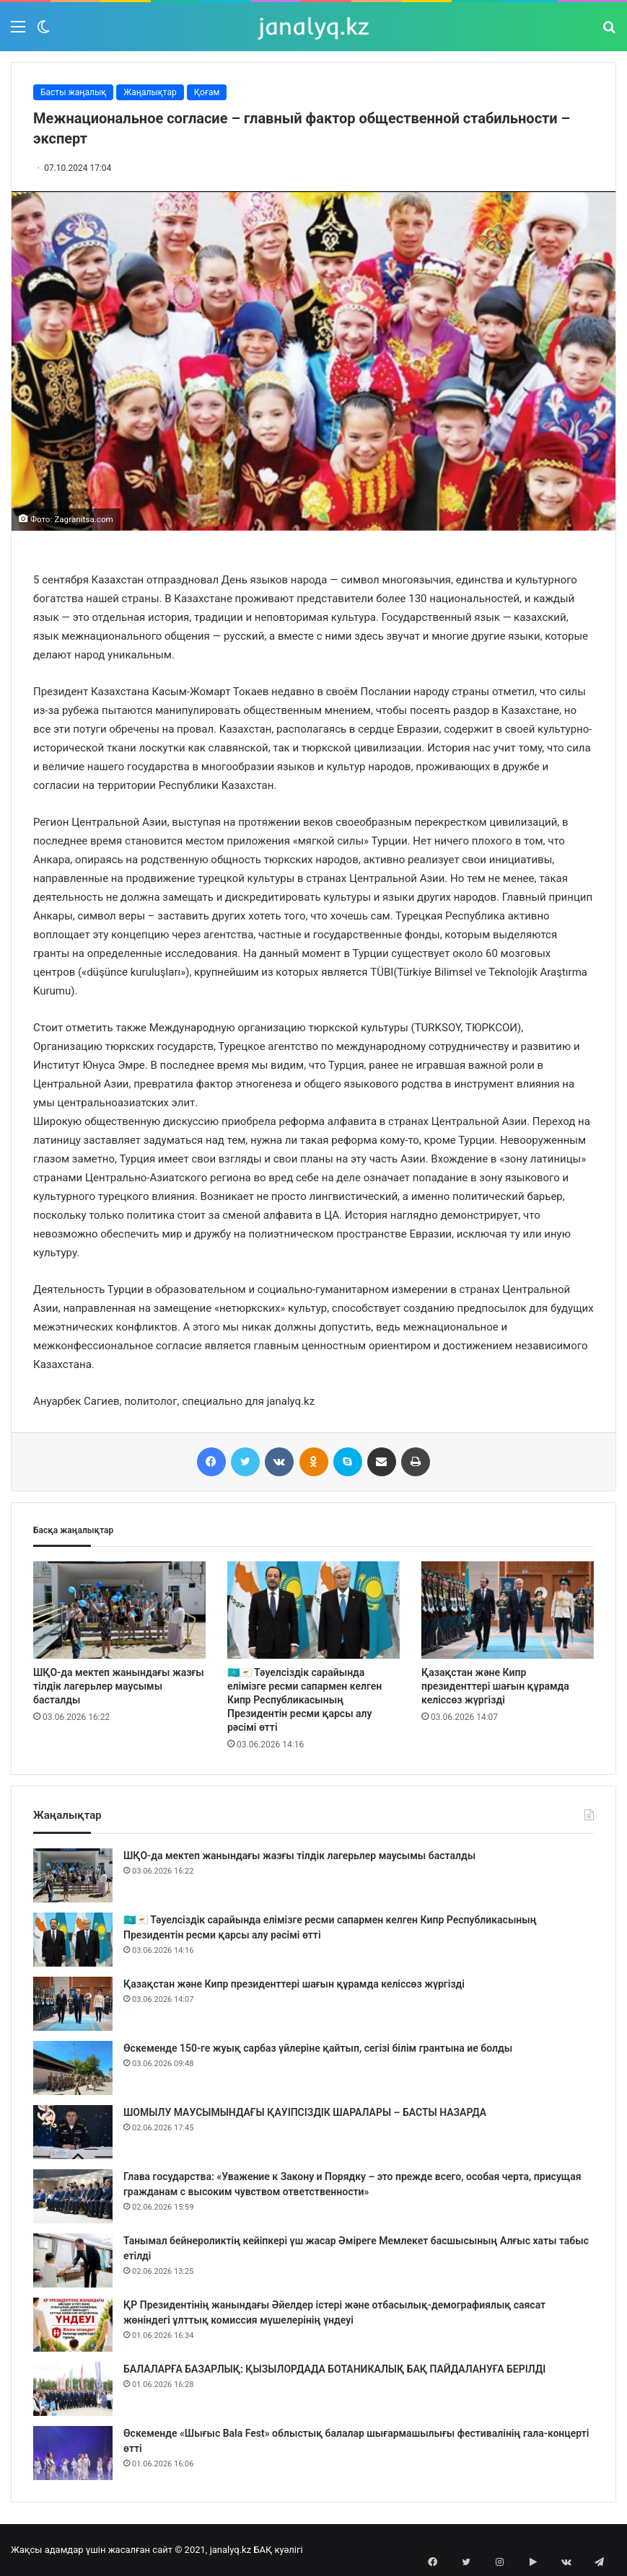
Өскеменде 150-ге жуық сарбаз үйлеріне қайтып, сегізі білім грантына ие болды (317, 2048)
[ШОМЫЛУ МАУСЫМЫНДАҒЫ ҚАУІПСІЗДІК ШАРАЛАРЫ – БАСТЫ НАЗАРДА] (73, 2132)
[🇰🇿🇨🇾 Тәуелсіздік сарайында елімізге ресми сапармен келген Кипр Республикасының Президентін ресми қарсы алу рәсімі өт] (313, 1610)
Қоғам (207, 92)
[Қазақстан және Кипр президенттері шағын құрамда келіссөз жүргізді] (507, 1610)
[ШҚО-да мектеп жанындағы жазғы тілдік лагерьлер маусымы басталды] (119, 1610)
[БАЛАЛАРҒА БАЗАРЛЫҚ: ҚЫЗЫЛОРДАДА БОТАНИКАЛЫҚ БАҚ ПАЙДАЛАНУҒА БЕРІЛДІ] (73, 2389)
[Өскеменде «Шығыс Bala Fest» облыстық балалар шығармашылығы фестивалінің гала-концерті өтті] (73, 2453)
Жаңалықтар (150, 92)
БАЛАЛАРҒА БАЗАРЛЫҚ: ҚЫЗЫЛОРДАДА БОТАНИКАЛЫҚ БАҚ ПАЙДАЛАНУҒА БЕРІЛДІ (334, 2369)
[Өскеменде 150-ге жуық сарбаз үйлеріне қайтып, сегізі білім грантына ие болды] (73, 2068)
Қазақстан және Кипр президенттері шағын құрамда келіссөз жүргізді (495, 1686)
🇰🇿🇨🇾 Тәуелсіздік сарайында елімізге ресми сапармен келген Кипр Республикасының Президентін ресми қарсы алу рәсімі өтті (304, 1700)
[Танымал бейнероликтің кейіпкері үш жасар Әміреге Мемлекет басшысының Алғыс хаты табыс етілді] (73, 2260)
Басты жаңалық (73, 92)
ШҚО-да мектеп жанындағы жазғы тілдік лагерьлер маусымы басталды (118, 1686)
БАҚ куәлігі (277, 2549)
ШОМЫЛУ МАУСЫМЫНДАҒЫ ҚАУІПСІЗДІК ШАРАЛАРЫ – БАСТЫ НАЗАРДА (304, 2112)
